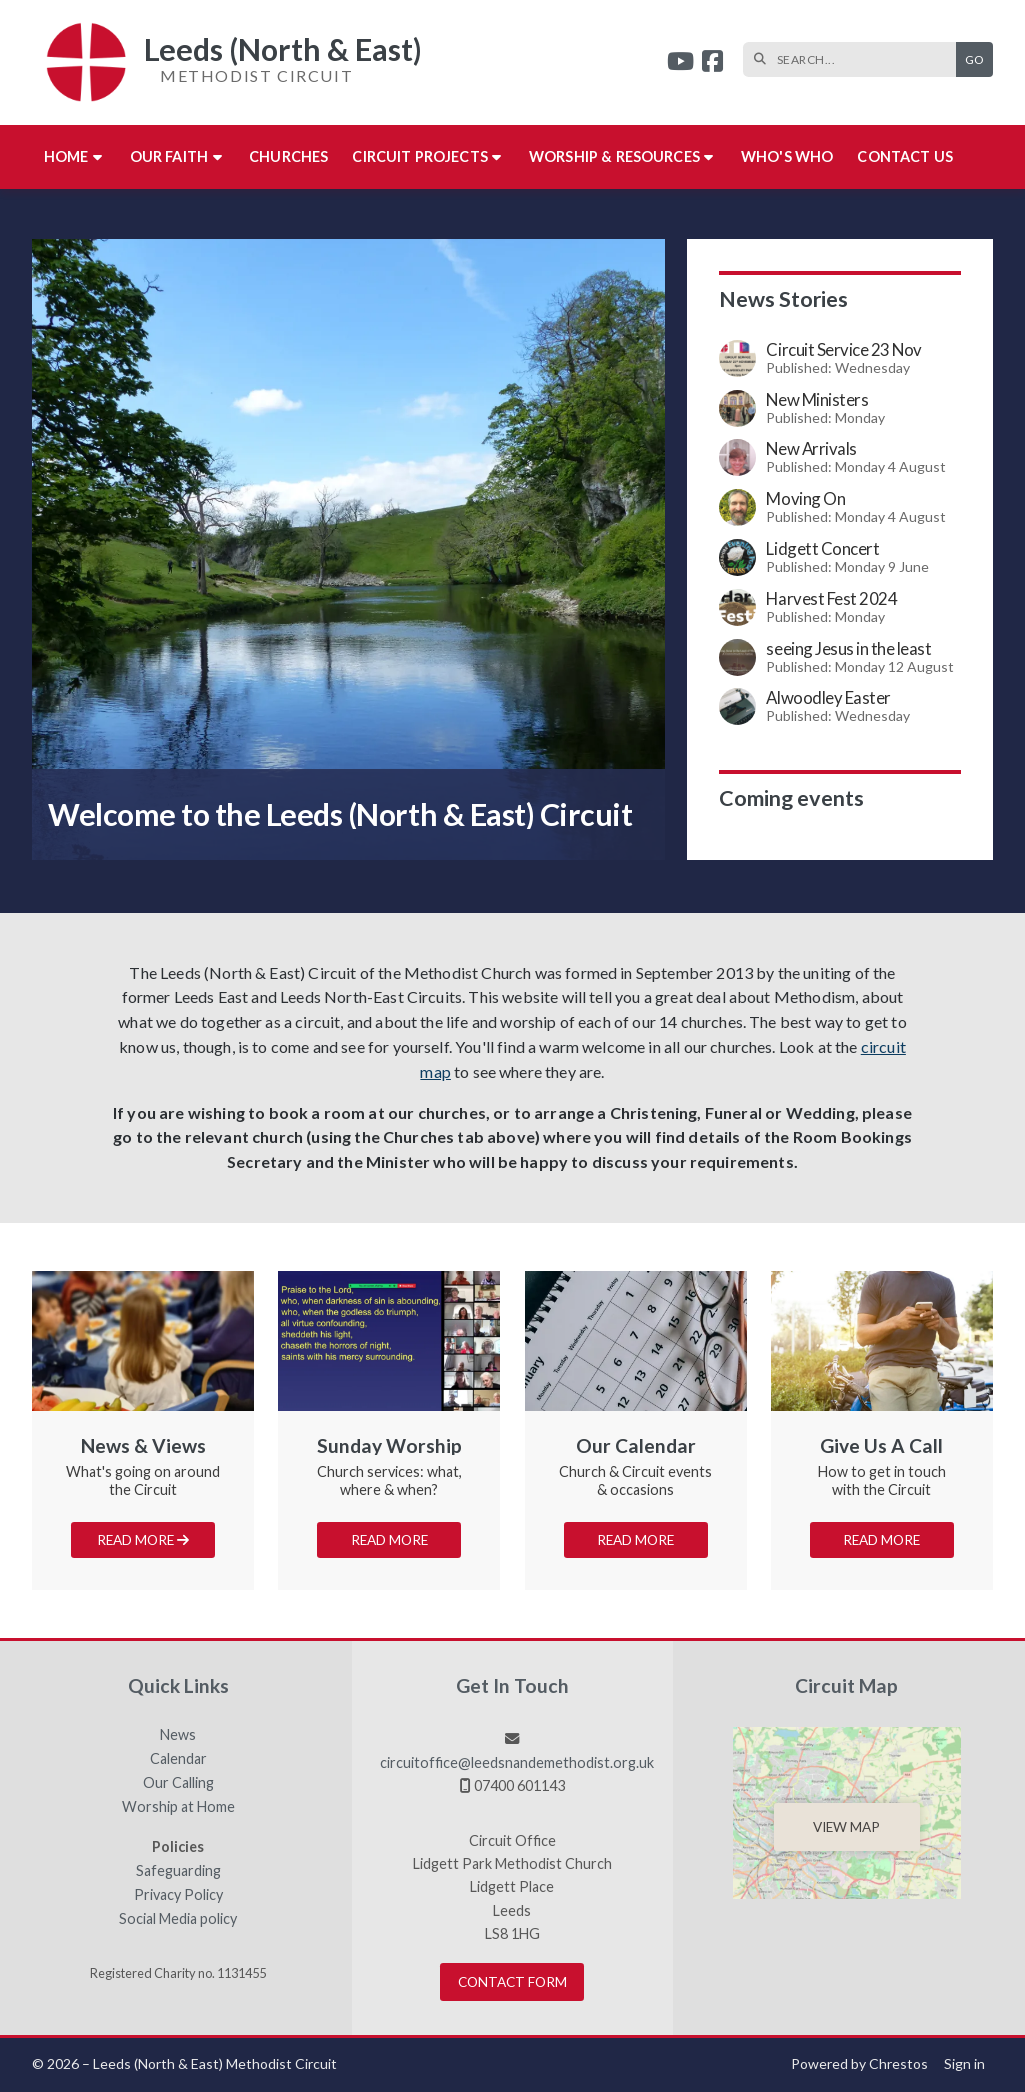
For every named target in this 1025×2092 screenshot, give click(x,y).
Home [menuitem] (66, 156)
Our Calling (178, 1783)
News (178, 1735)
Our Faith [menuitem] (169, 156)
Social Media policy (178, 1919)
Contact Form (512, 1982)
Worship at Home (178, 1807)
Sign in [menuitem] (964, 2063)
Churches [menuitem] (288, 156)
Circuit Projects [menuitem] (420, 156)
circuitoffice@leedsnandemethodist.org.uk (517, 1762)
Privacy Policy (178, 1895)
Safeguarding (178, 1871)
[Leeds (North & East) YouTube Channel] (680, 63)
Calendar (178, 1759)
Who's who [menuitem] (787, 156)
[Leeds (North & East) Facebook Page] (712, 63)
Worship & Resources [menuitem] (614, 156)
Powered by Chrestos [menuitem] (859, 2063)
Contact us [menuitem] (905, 156)
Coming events (791, 798)
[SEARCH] (854, 59)
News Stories (783, 299)
